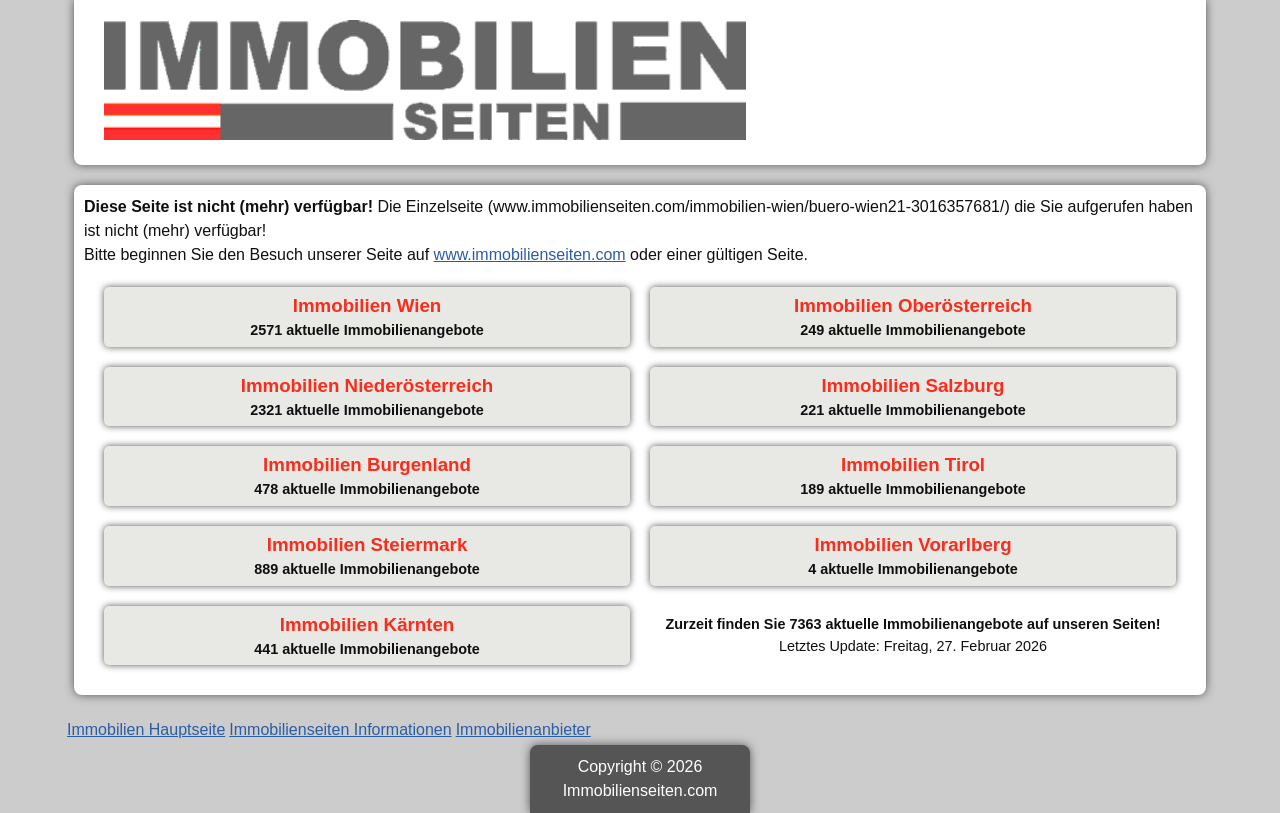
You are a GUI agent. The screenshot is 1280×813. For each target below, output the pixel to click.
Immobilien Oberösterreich (913, 305)
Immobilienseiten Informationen (340, 729)
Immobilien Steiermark (367, 544)
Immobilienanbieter (523, 729)
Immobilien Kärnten (367, 624)
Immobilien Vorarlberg (912, 544)
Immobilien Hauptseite (146, 729)
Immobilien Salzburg (913, 385)
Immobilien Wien (367, 305)
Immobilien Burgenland (367, 464)
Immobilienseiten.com (640, 790)
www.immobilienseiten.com (530, 254)
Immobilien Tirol (913, 464)
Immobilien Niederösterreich (367, 385)
